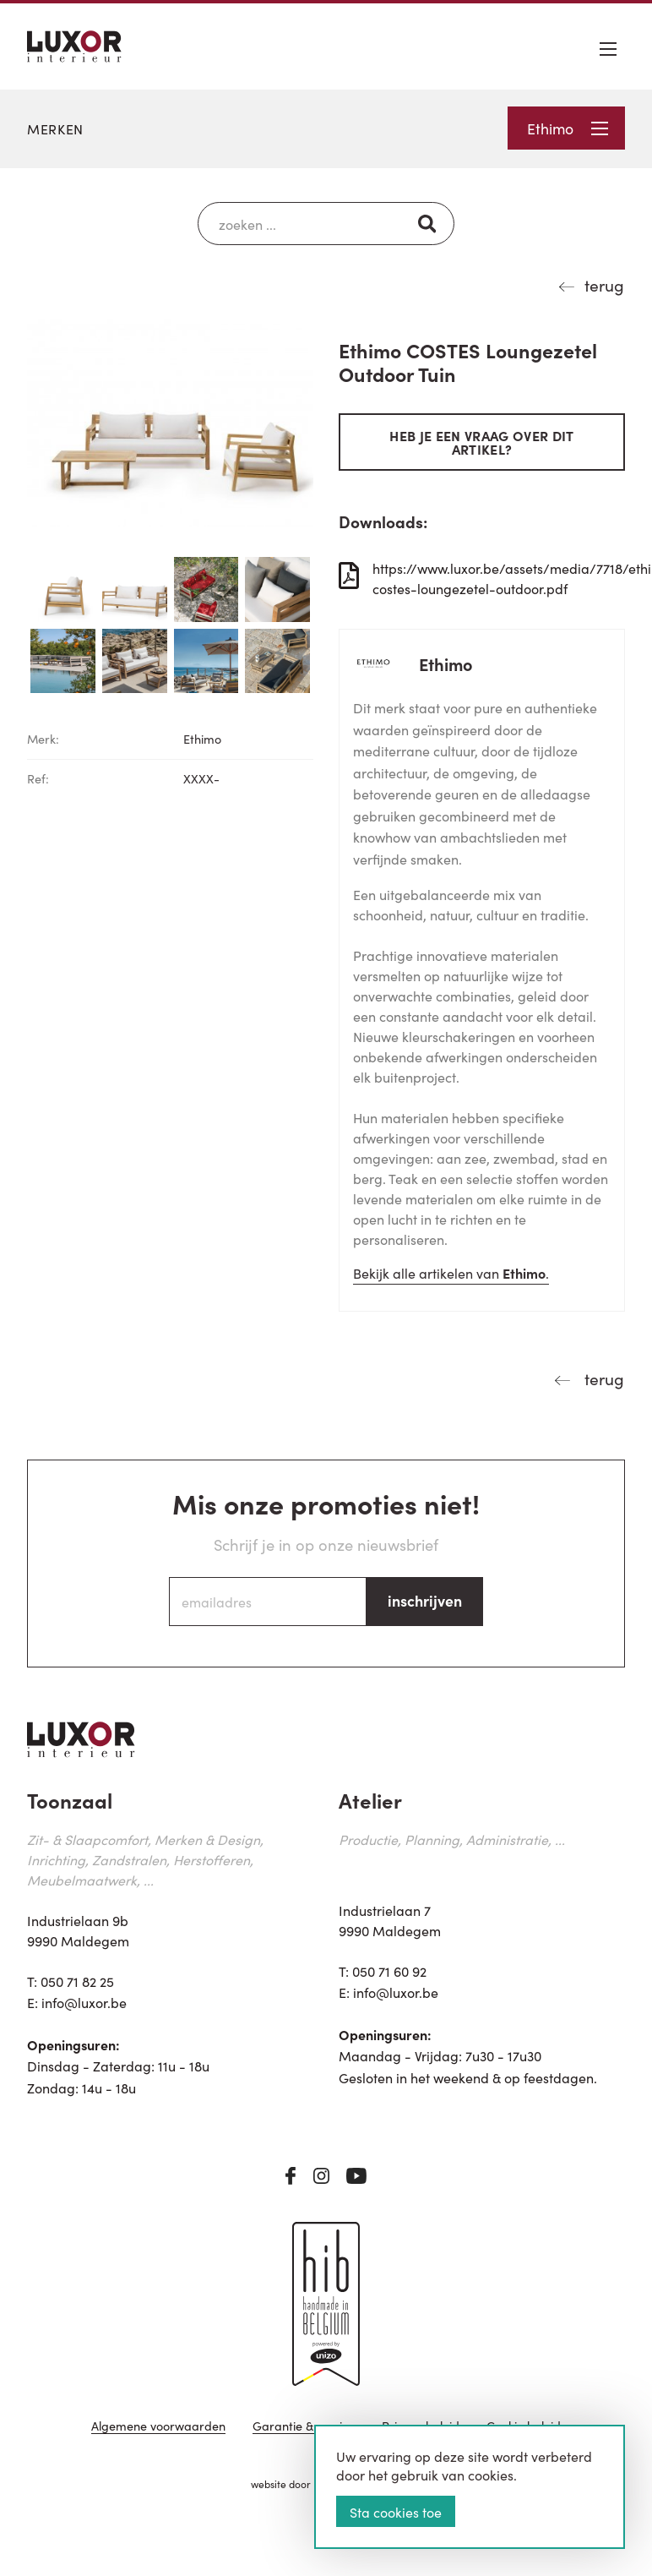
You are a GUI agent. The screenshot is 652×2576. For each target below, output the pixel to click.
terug (604, 284)
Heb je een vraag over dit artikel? (481, 442)
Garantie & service (304, 2427)
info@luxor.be (84, 2002)
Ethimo (567, 128)
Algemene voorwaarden (158, 2427)
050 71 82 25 (77, 1981)
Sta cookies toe (396, 2511)
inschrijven (425, 1600)
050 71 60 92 (389, 1971)
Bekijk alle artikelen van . (451, 1272)
